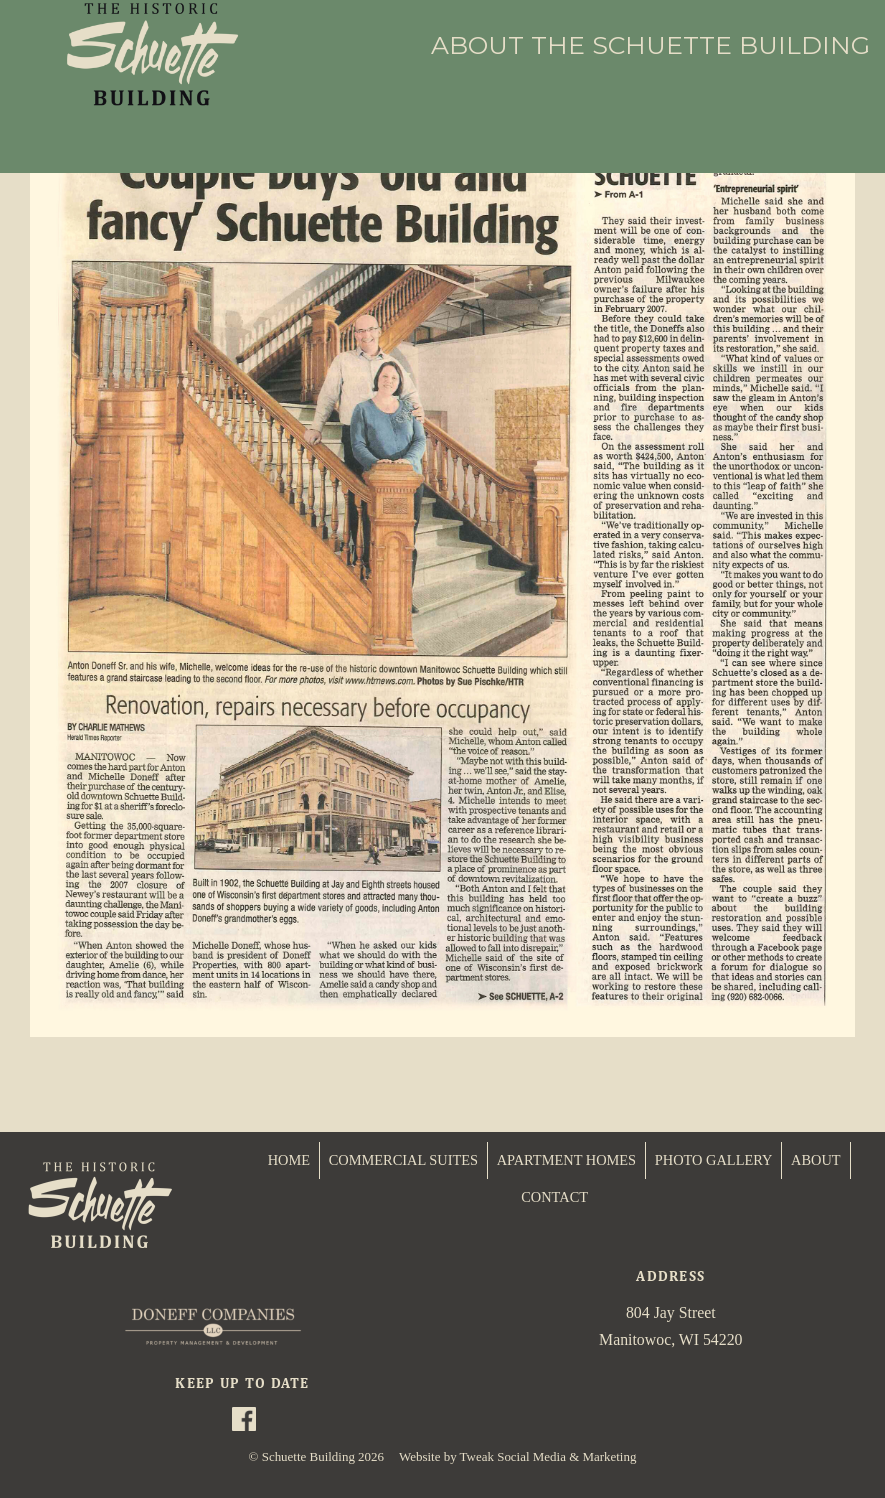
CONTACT (554, 1197)
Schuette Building (308, 1456)
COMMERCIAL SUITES (403, 1160)
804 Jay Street (671, 1312)
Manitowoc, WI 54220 (670, 1339)
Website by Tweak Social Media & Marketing (517, 1456)
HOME (289, 1160)
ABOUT (816, 1160)
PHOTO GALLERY (714, 1160)
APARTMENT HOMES (566, 1160)
